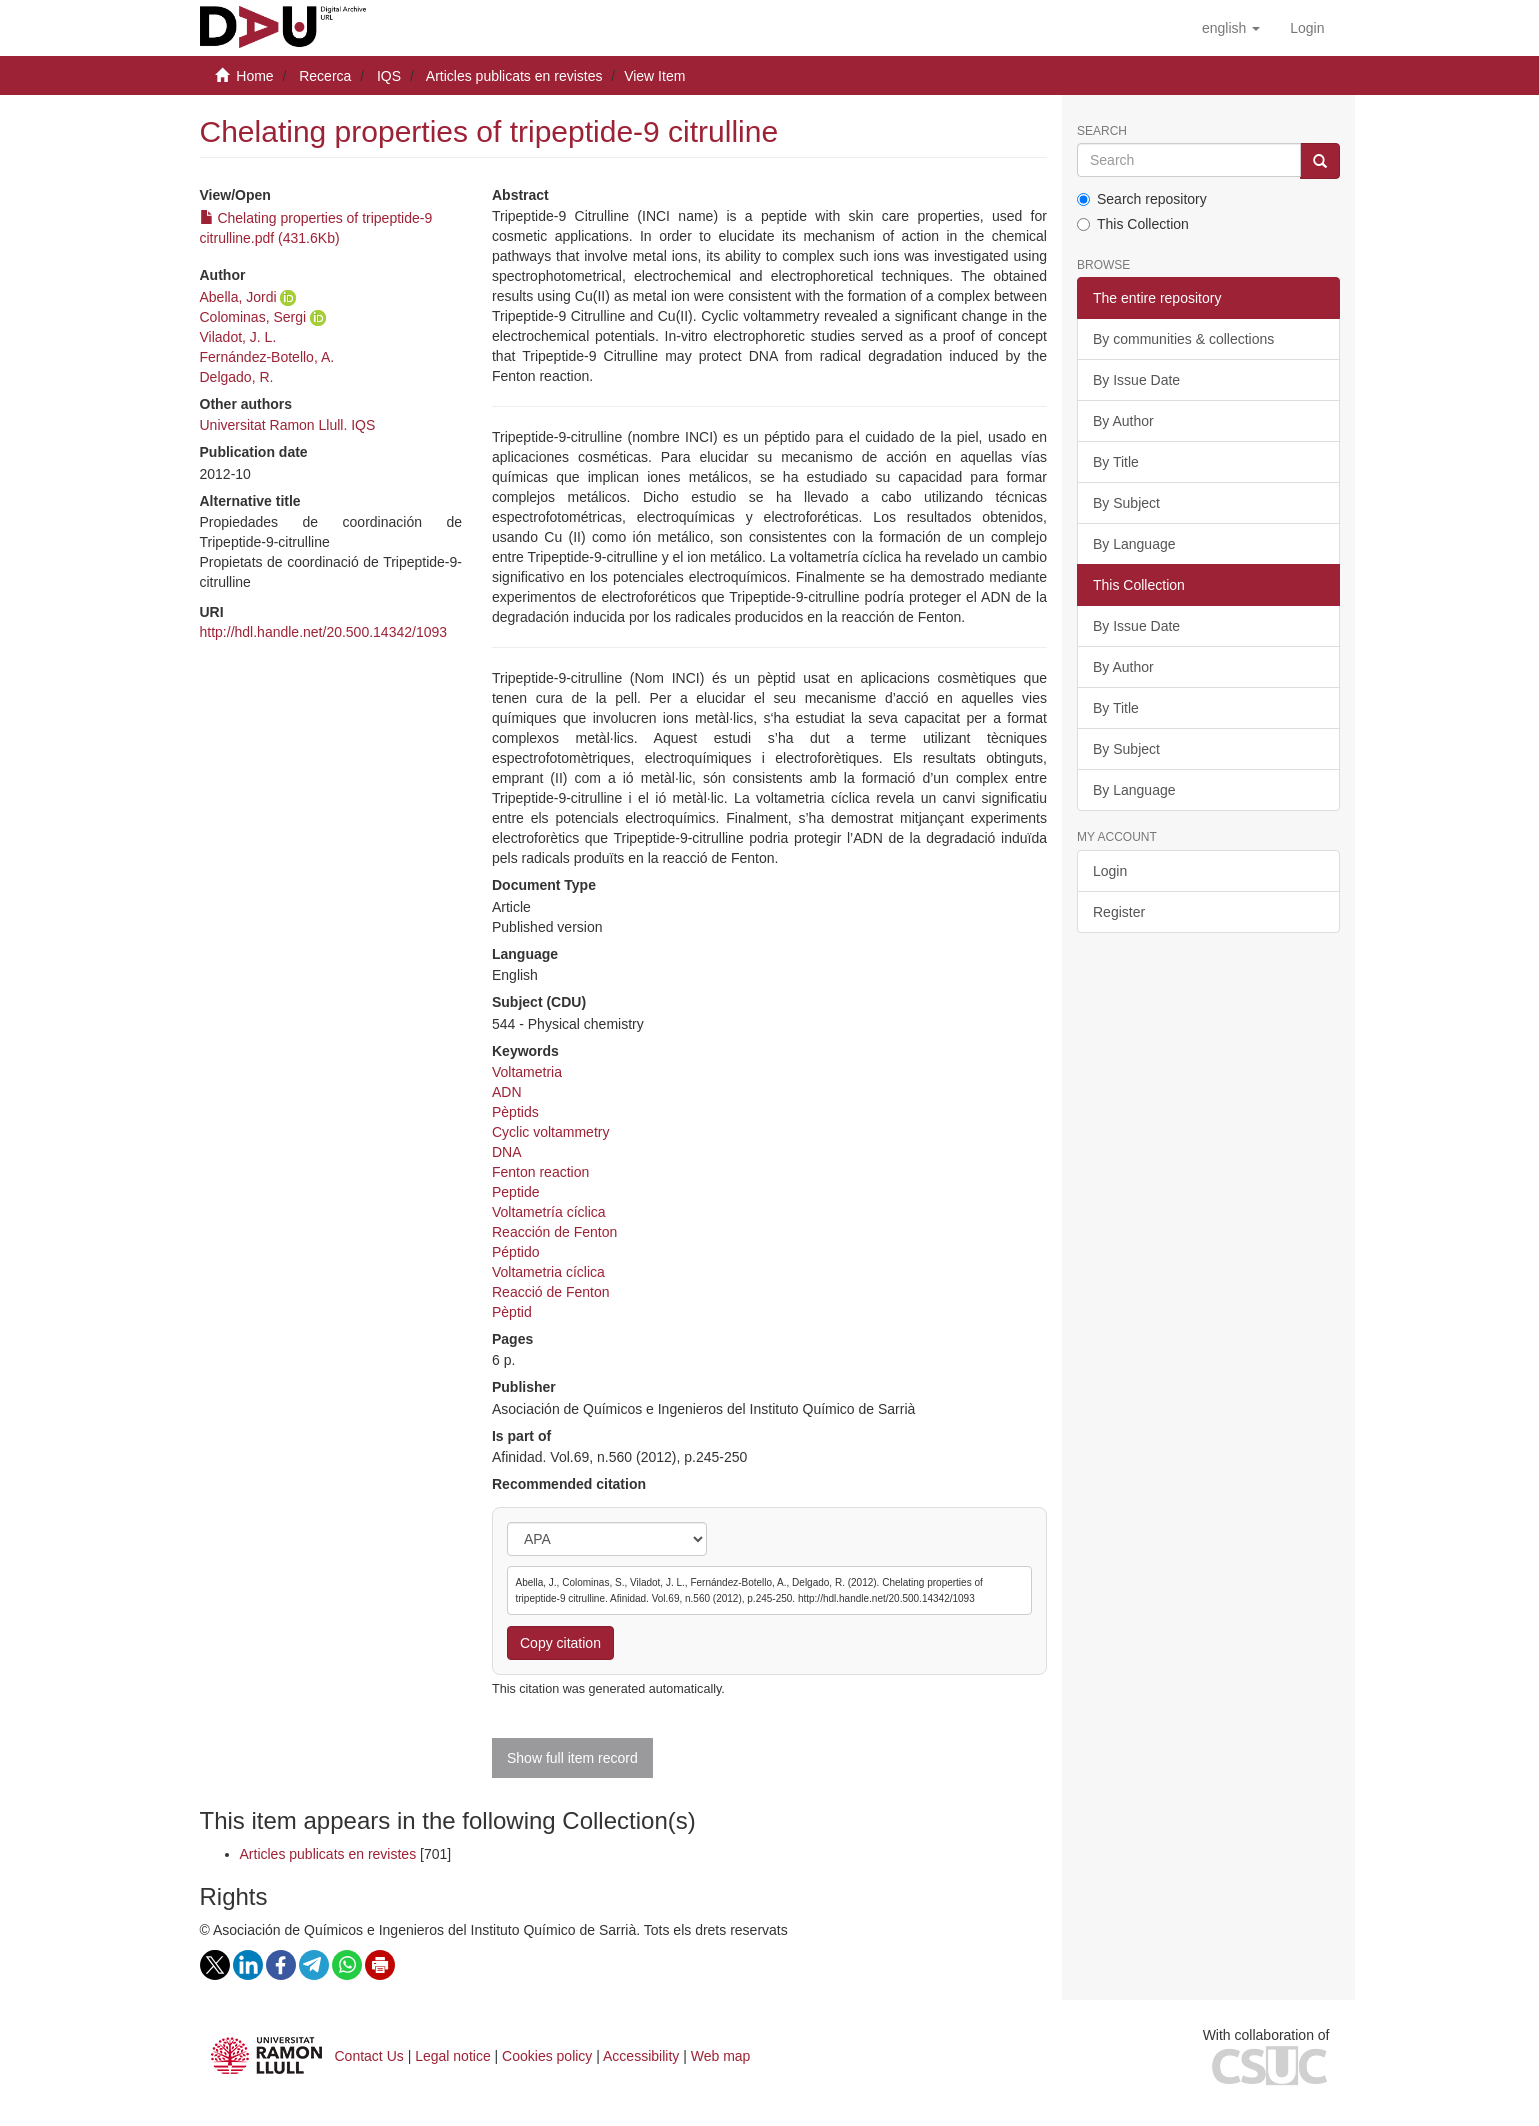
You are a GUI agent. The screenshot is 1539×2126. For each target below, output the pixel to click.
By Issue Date (1136, 380)
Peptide (515, 1192)
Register (1119, 912)
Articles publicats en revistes (514, 76)
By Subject (1126, 503)
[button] (1231, 28)
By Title (1116, 462)
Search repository (1142, 199)
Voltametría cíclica (549, 1212)
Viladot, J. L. (238, 337)
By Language (1134, 544)
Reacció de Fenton (551, 1292)
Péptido (515, 1252)
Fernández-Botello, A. (267, 357)
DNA (507, 1152)
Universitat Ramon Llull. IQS (288, 425)
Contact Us (369, 2056)
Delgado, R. (237, 377)
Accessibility (641, 2056)
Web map (721, 2056)
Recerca (325, 76)
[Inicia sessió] (1307, 28)
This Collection (1133, 224)
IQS (389, 76)
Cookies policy (547, 2056)
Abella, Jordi (238, 297)
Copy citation (560, 1643)
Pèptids (515, 1112)
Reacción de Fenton (554, 1232)
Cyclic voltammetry (550, 1132)
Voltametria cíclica (548, 1272)
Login (1110, 871)
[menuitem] (1307, 28)
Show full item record (572, 1758)
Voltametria (527, 1072)
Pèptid (512, 1312)
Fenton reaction (540, 1172)
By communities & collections (1183, 339)
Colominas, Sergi (253, 317)
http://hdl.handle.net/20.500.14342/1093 (324, 632)
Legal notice (453, 2056)
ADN (507, 1092)
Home (254, 76)
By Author (1123, 421)
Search (1102, 131)
